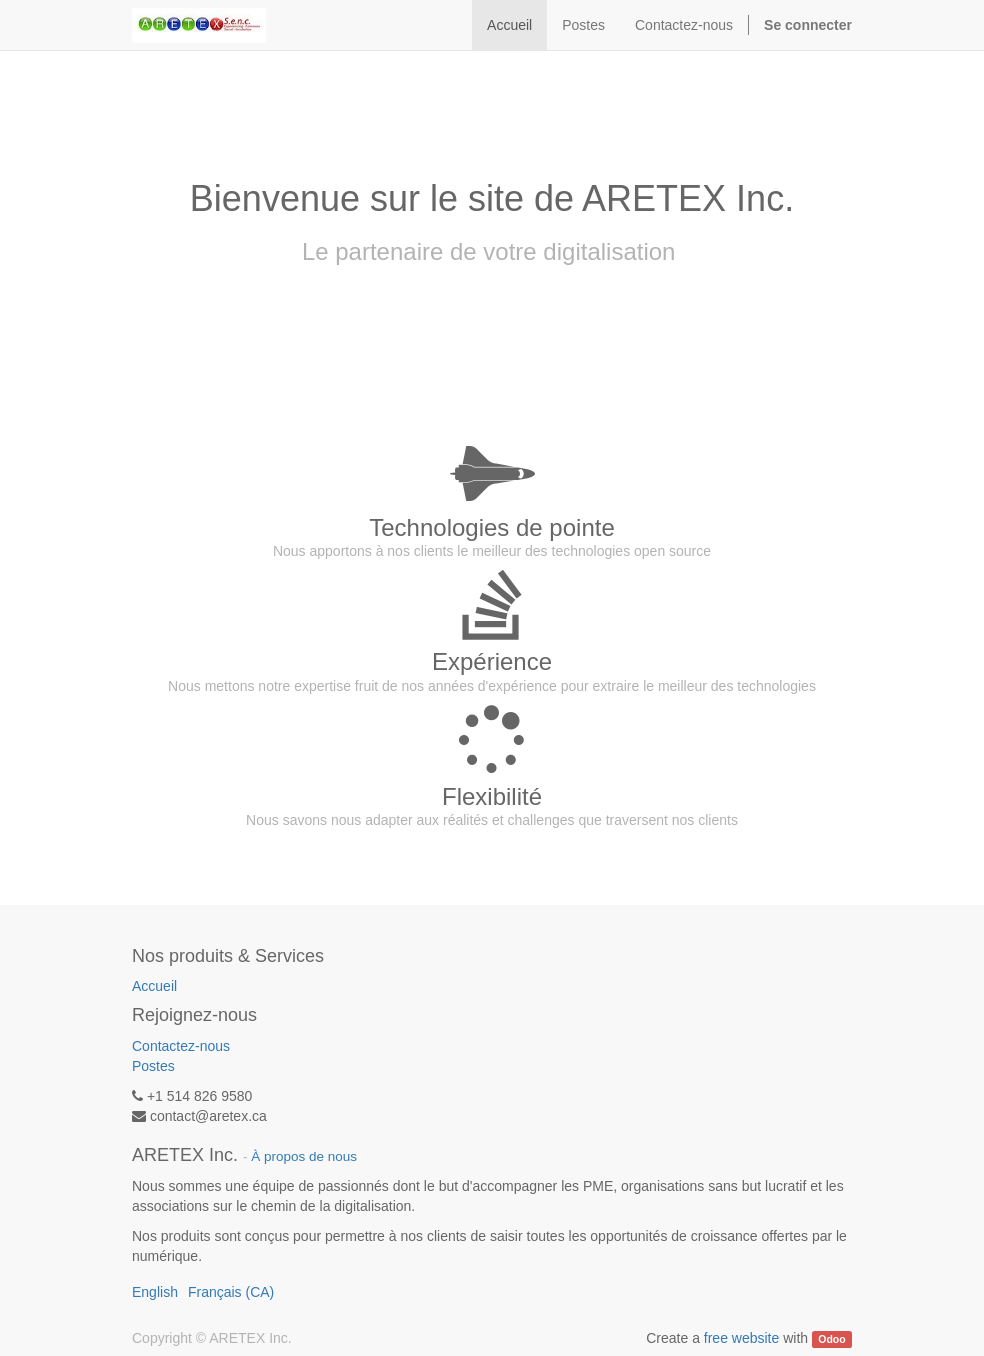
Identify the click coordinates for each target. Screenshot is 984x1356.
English (155, 1292)
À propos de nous (304, 1156)
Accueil (154, 986)
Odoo (831, 1339)
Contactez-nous (181, 1046)
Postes (153, 1066)
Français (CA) (231, 1292)
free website (741, 1338)
